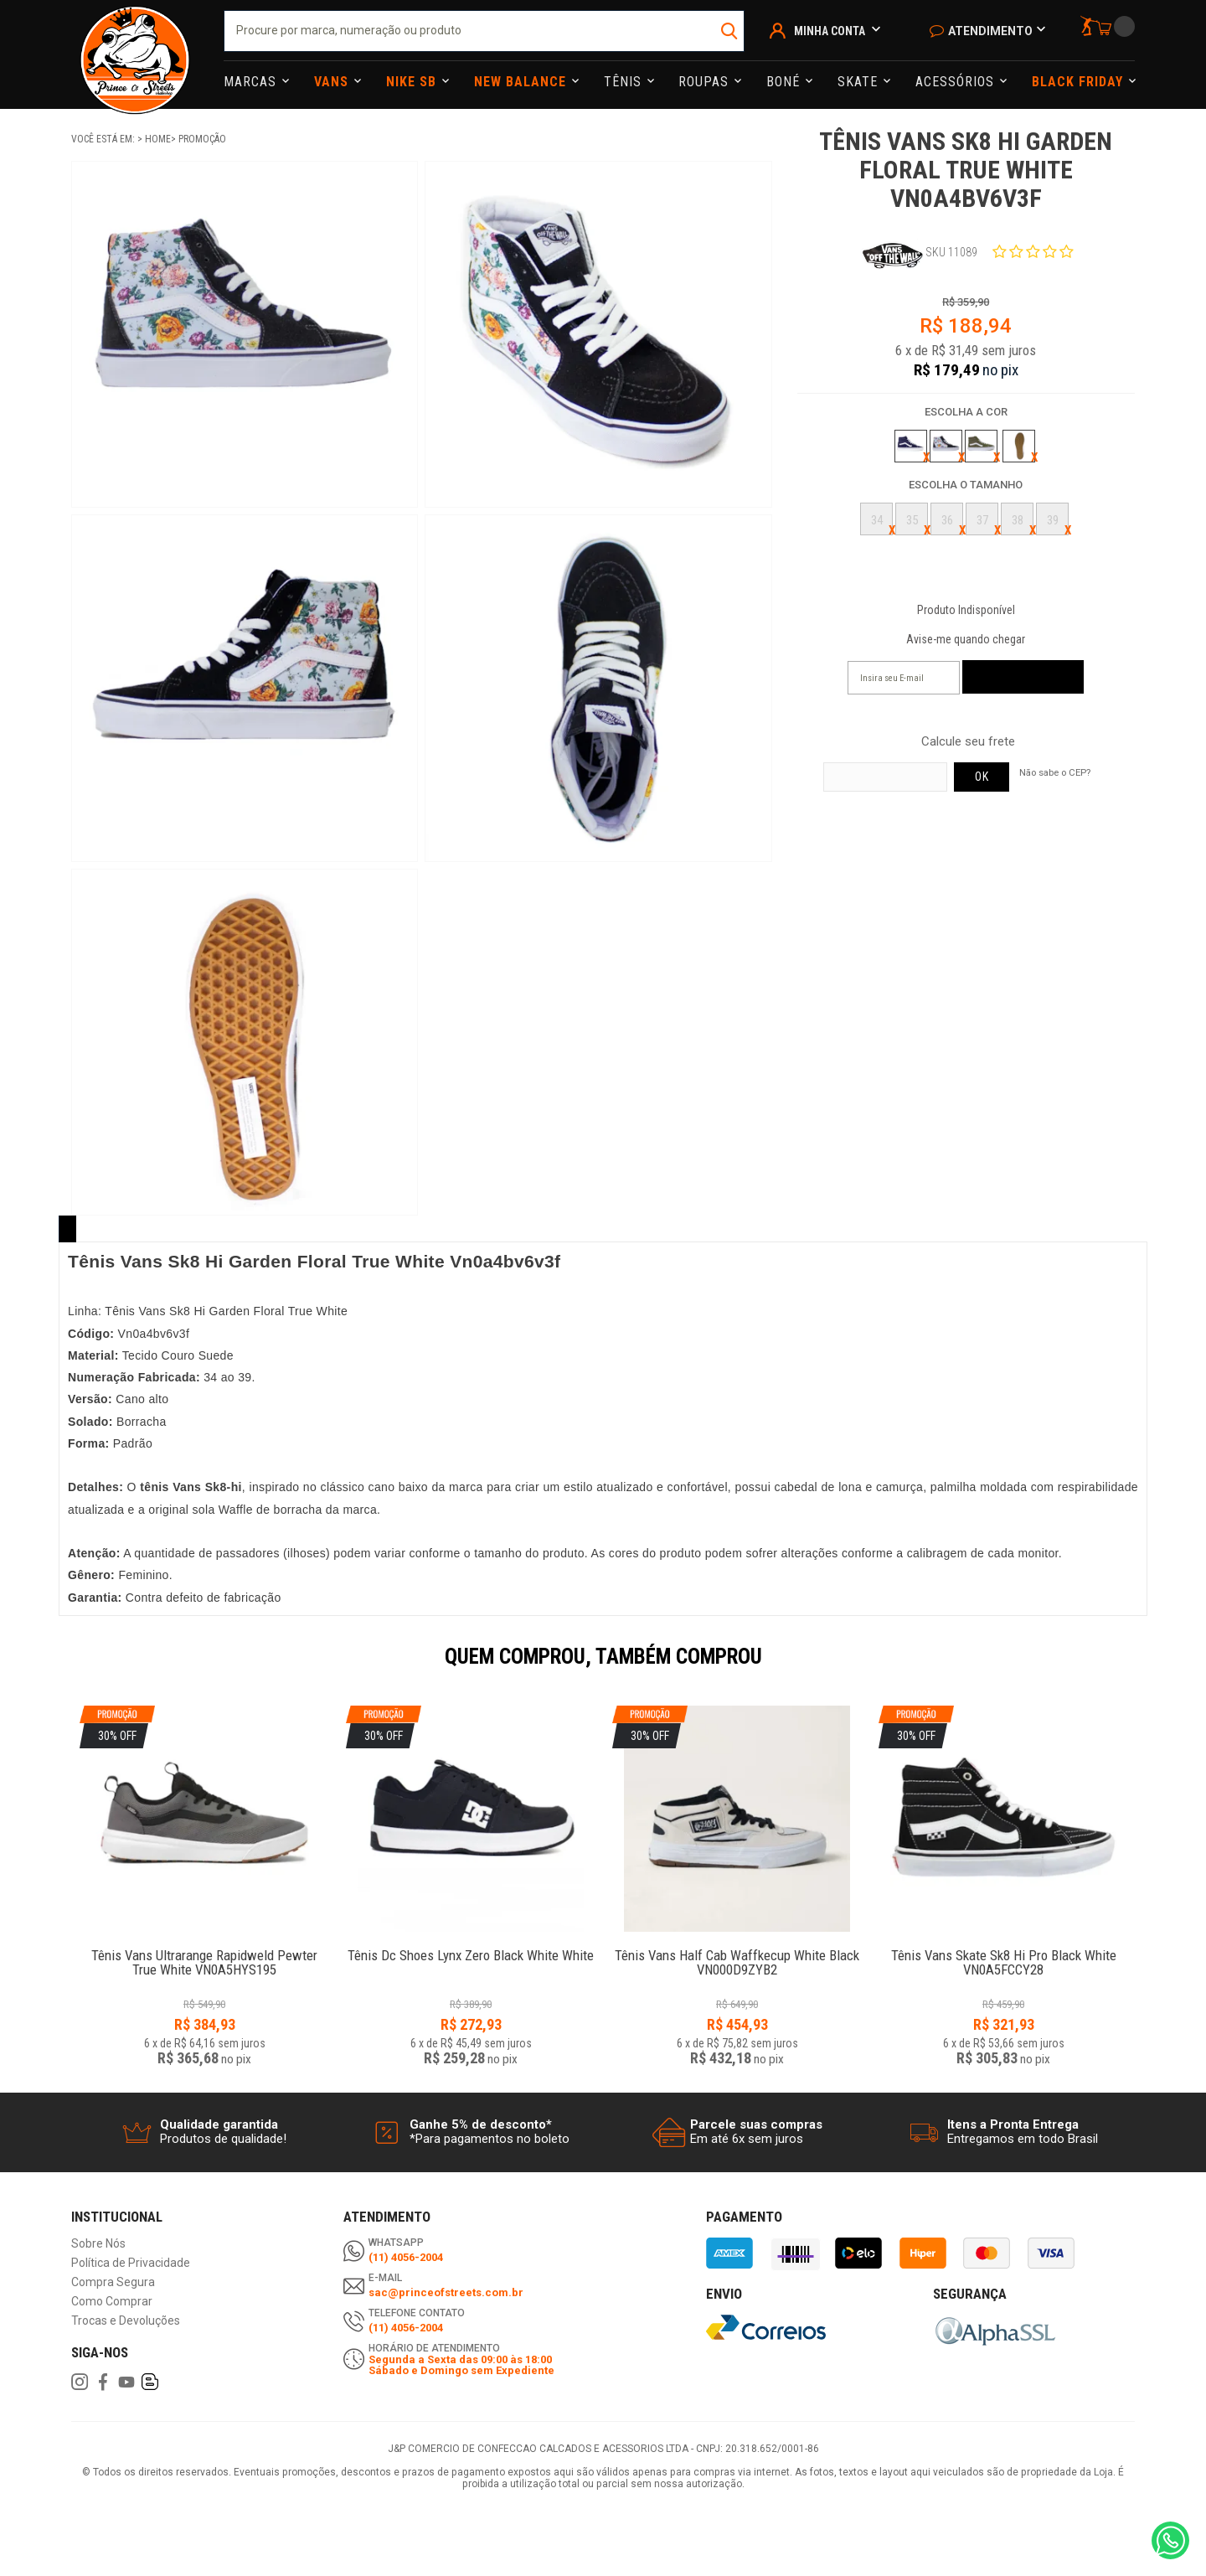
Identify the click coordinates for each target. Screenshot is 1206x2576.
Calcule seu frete (968, 742)
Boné (785, 82)
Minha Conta (829, 31)
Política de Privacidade (130, 2263)
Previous (62, 1667)
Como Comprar (111, 2301)
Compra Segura (113, 2282)
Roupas (705, 82)
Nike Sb (413, 82)
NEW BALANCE (522, 82)
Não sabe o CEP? (1054, 772)
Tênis (625, 82)
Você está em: (104, 139)
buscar (730, 31)
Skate (860, 82)
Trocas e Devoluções (125, 2321)
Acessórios (956, 82)
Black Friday (1079, 82)
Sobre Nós (98, 2244)
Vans (333, 82)
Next (1143, 1667)
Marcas (252, 82)
